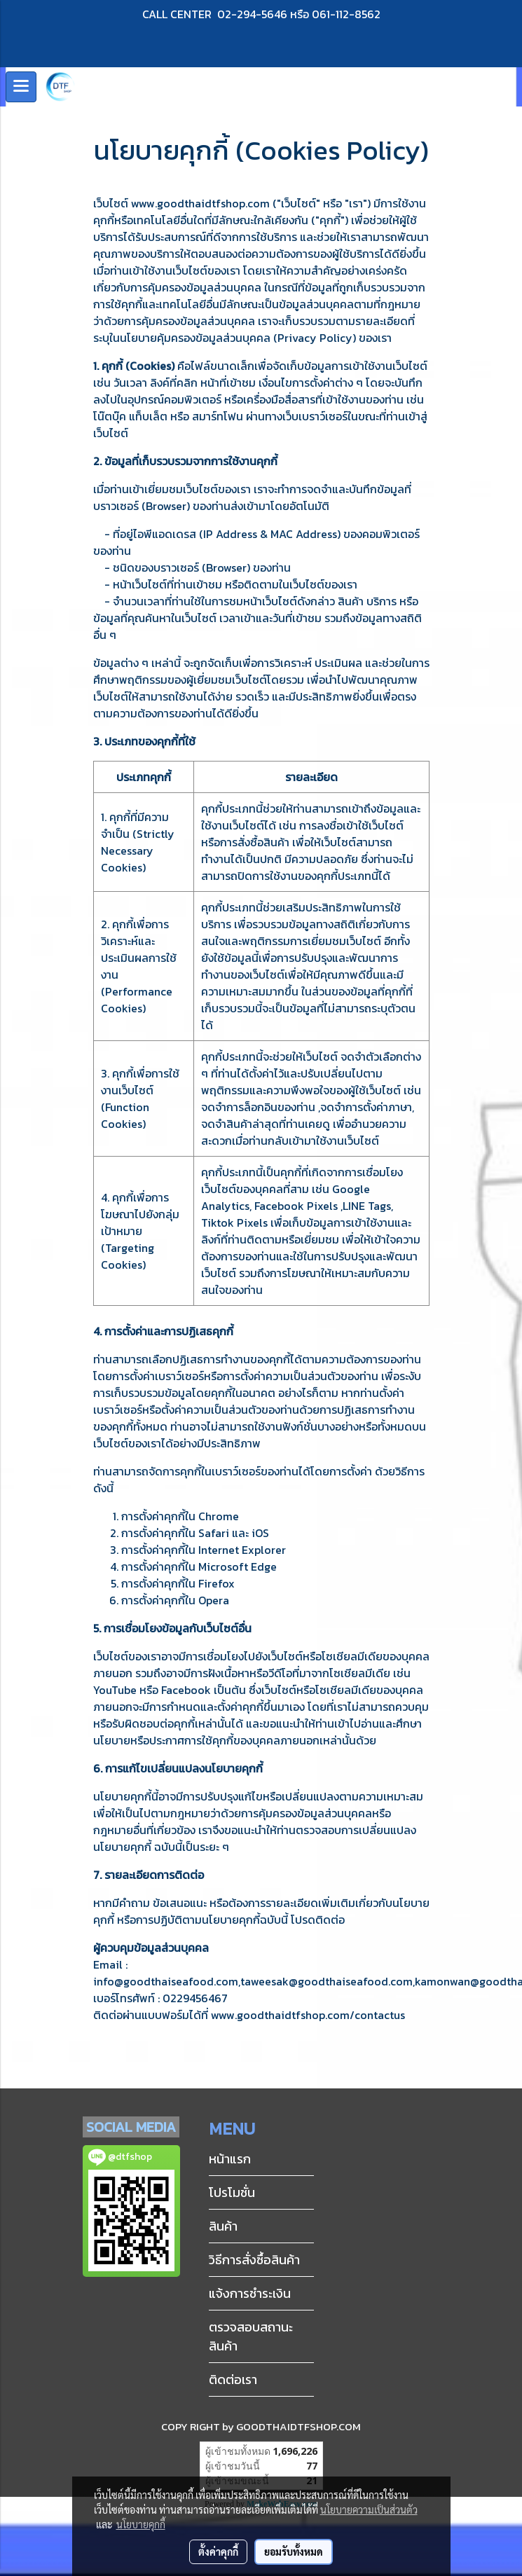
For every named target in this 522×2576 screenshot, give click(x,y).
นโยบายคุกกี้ (140, 2524)
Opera (213, 1600)
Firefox (216, 1583)
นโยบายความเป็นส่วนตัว (369, 2509)
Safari (213, 1532)
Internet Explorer (242, 1549)
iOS (260, 1532)
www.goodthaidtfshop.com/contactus (308, 2014)
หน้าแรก (230, 2158)
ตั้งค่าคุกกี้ (218, 2551)
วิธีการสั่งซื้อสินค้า (254, 2259)
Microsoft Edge (237, 1566)
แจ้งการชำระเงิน (250, 2293)
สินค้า (223, 2226)
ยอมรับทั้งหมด (293, 2551)
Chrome (218, 1516)
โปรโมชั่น (232, 2192)
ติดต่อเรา (233, 2379)
